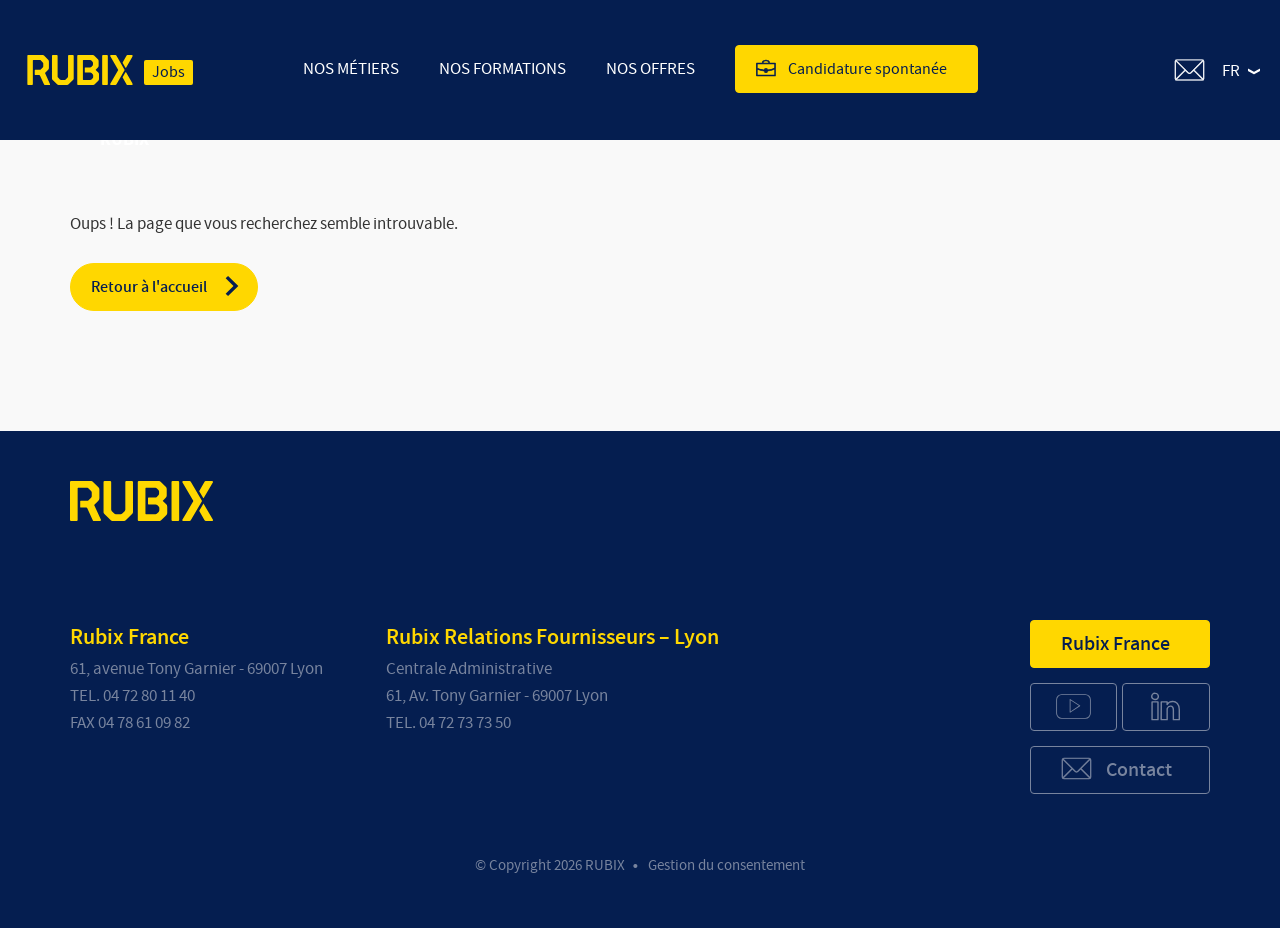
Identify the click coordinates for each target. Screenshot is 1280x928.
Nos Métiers (351, 68)
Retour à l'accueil (166, 286)
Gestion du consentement (726, 865)
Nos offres (650, 68)
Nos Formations (502, 68)
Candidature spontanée (851, 68)
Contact (1115, 768)
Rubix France (1115, 644)
